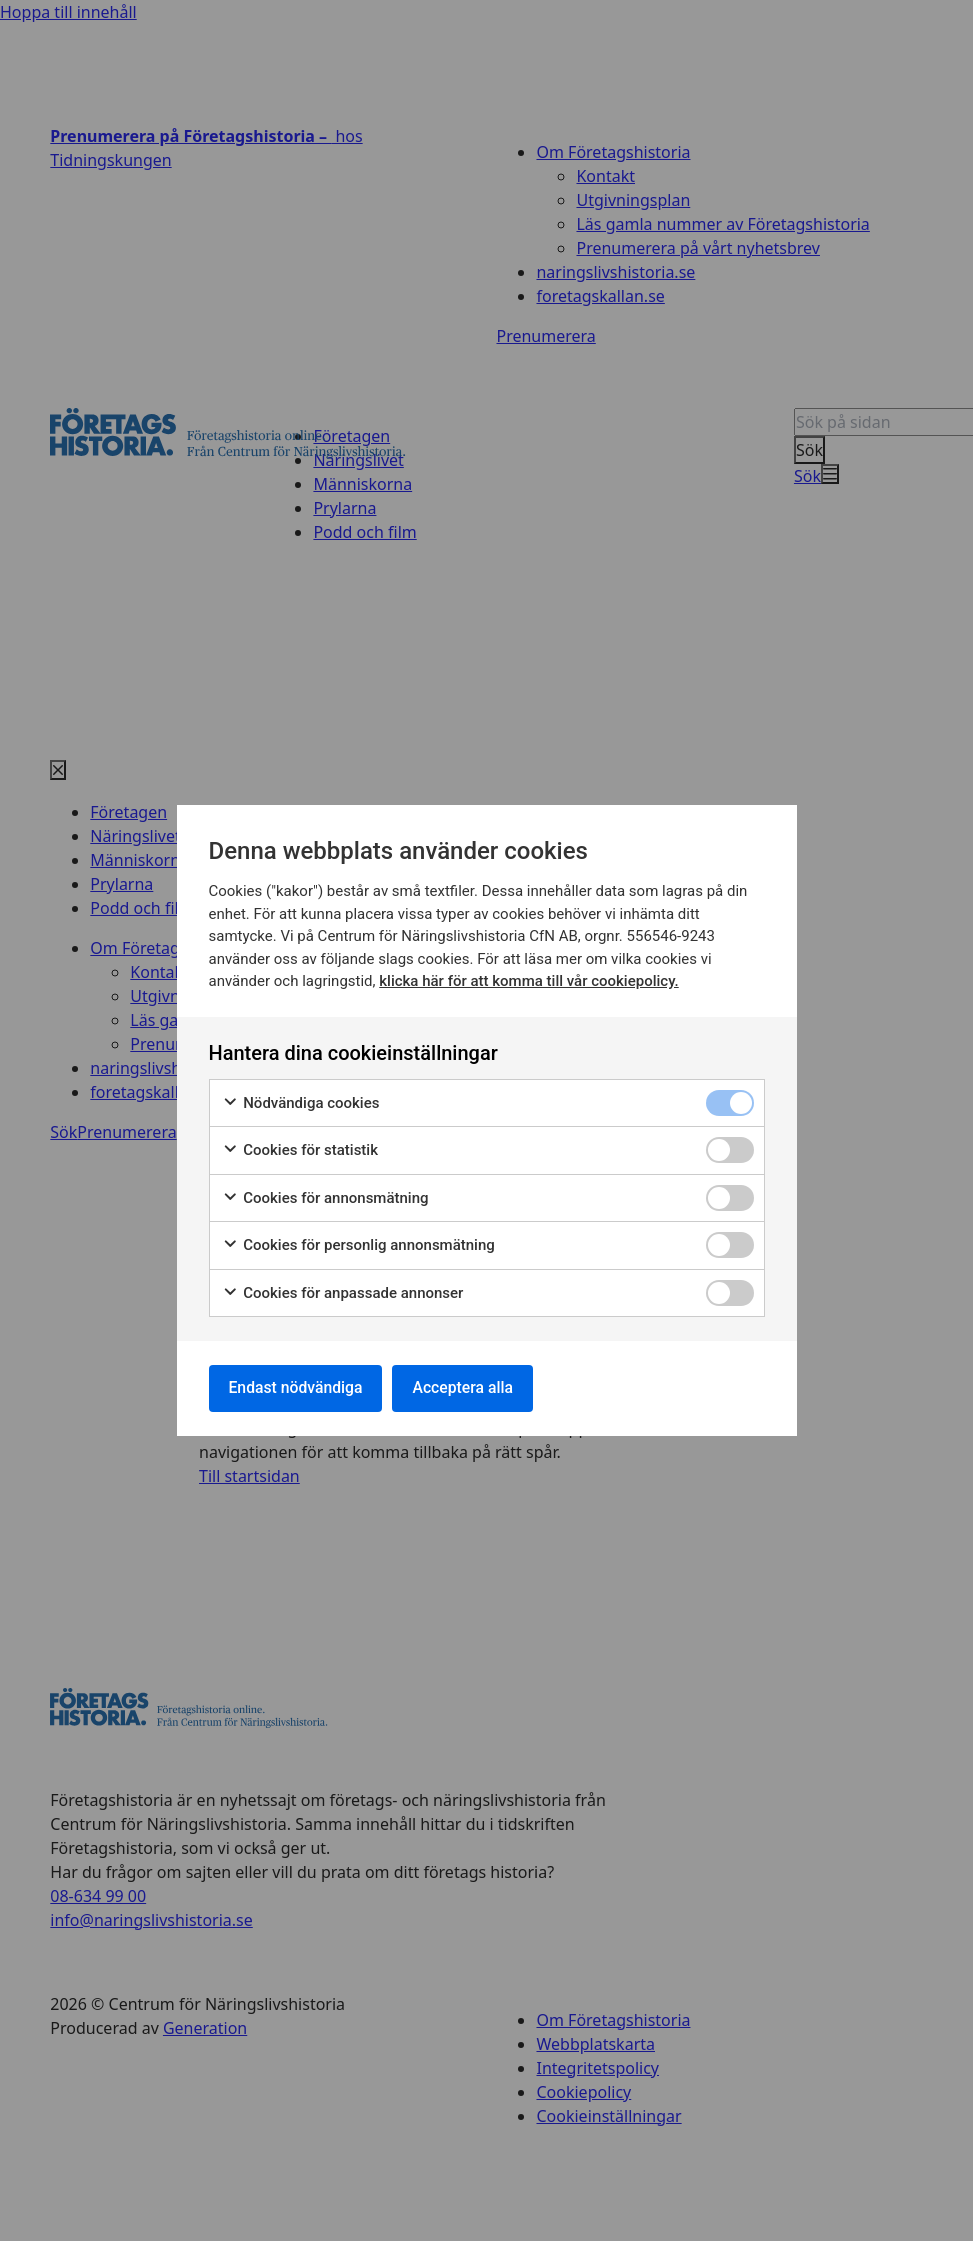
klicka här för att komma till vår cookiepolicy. (528, 980)
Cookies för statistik (300, 1149)
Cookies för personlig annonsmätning (358, 1244)
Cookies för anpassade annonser (343, 1292)
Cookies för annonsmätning (325, 1197)
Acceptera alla (469, 1387)
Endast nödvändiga (298, 1387)
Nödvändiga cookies (301, 1102)
